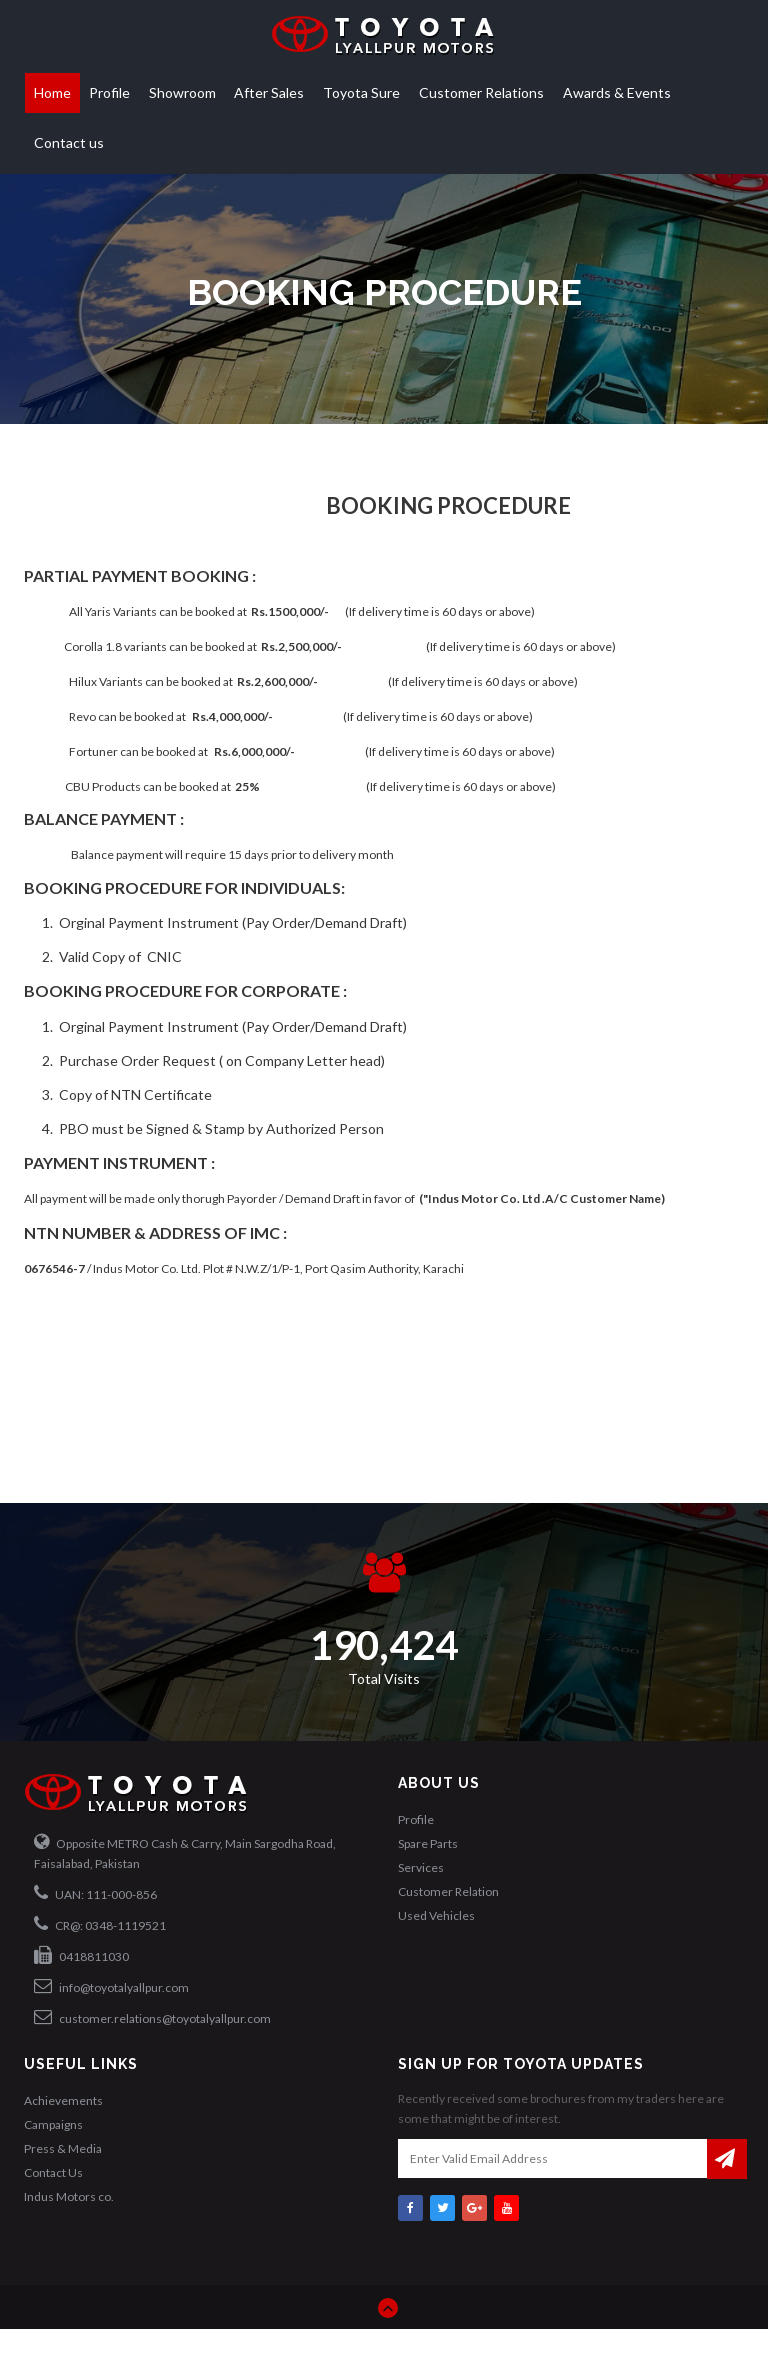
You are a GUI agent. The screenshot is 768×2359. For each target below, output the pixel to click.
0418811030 (81, 1955)
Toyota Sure (361, 92)
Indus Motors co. (69, 2196)
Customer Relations (481, 92)
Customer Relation (448, 1891)
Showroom (182, 92)
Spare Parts (428, 1843)
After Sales (269, 92)
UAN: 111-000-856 (95, 1893)
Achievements (63, 2100)
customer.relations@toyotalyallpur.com (152, 2017)
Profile (109, 92)
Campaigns (53, 2124)
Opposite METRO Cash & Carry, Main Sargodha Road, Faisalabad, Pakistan (185, 1852)
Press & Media (63, 2148)
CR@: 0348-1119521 (100, 1924)
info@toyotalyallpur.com (111, 1986)
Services (421, 1867)
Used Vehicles (436, 1915)
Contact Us (53, 2172)
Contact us (69, 142)
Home (52, 92)
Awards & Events (617, 92)
